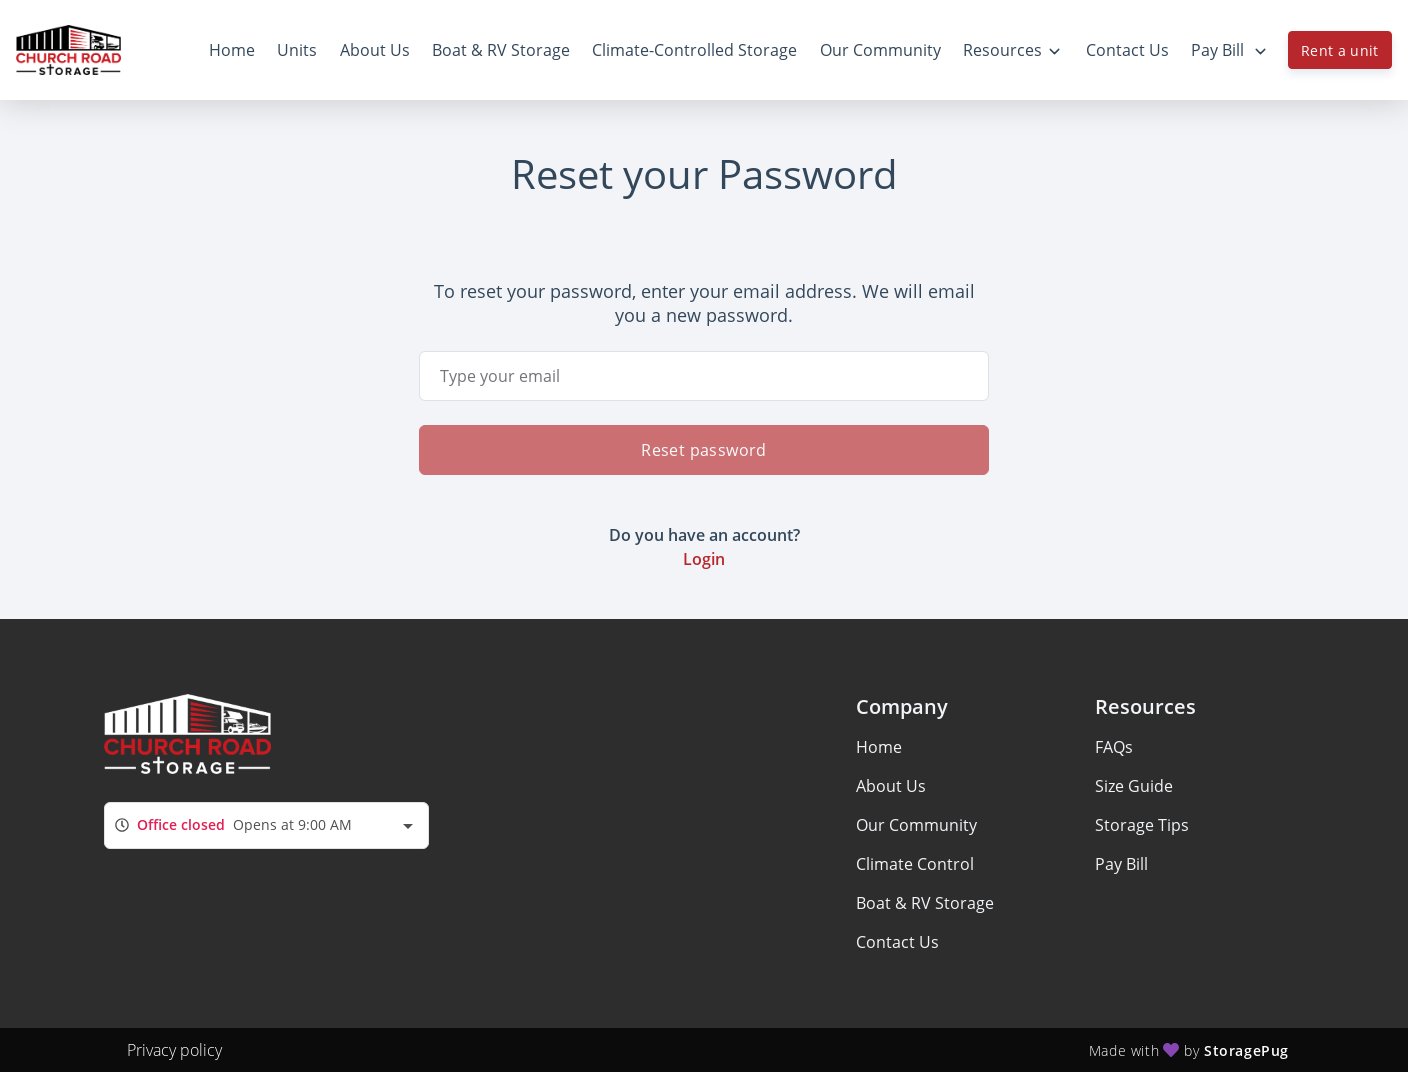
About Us (891, 786)
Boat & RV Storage (925, 903)
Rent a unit (1340, 50)
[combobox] (266, 825)
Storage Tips (1142, 825)
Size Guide (1134, 786)
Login (704, 559)
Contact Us (897, 942)
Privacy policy (174, 1050)
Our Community (916, 825)
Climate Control (915, 864)
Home (879, 747)
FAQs (1114, 747)
